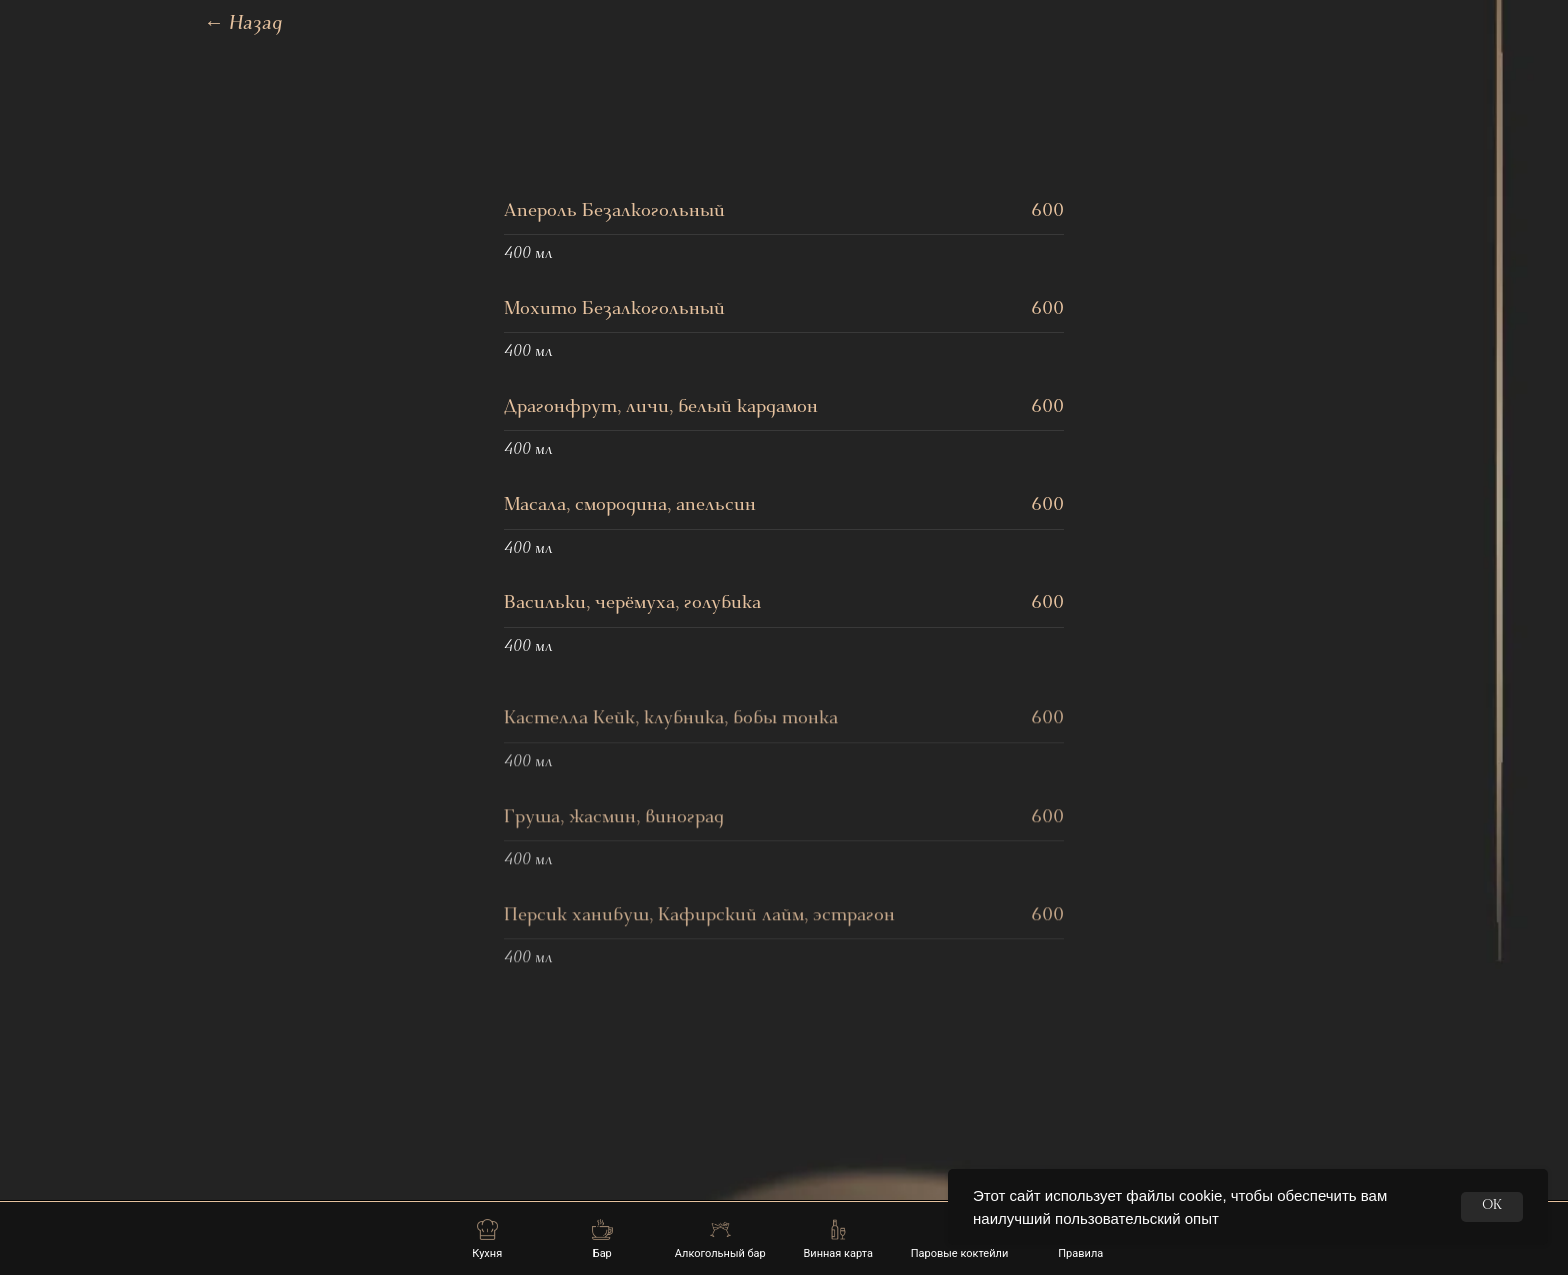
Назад (243, 25)
